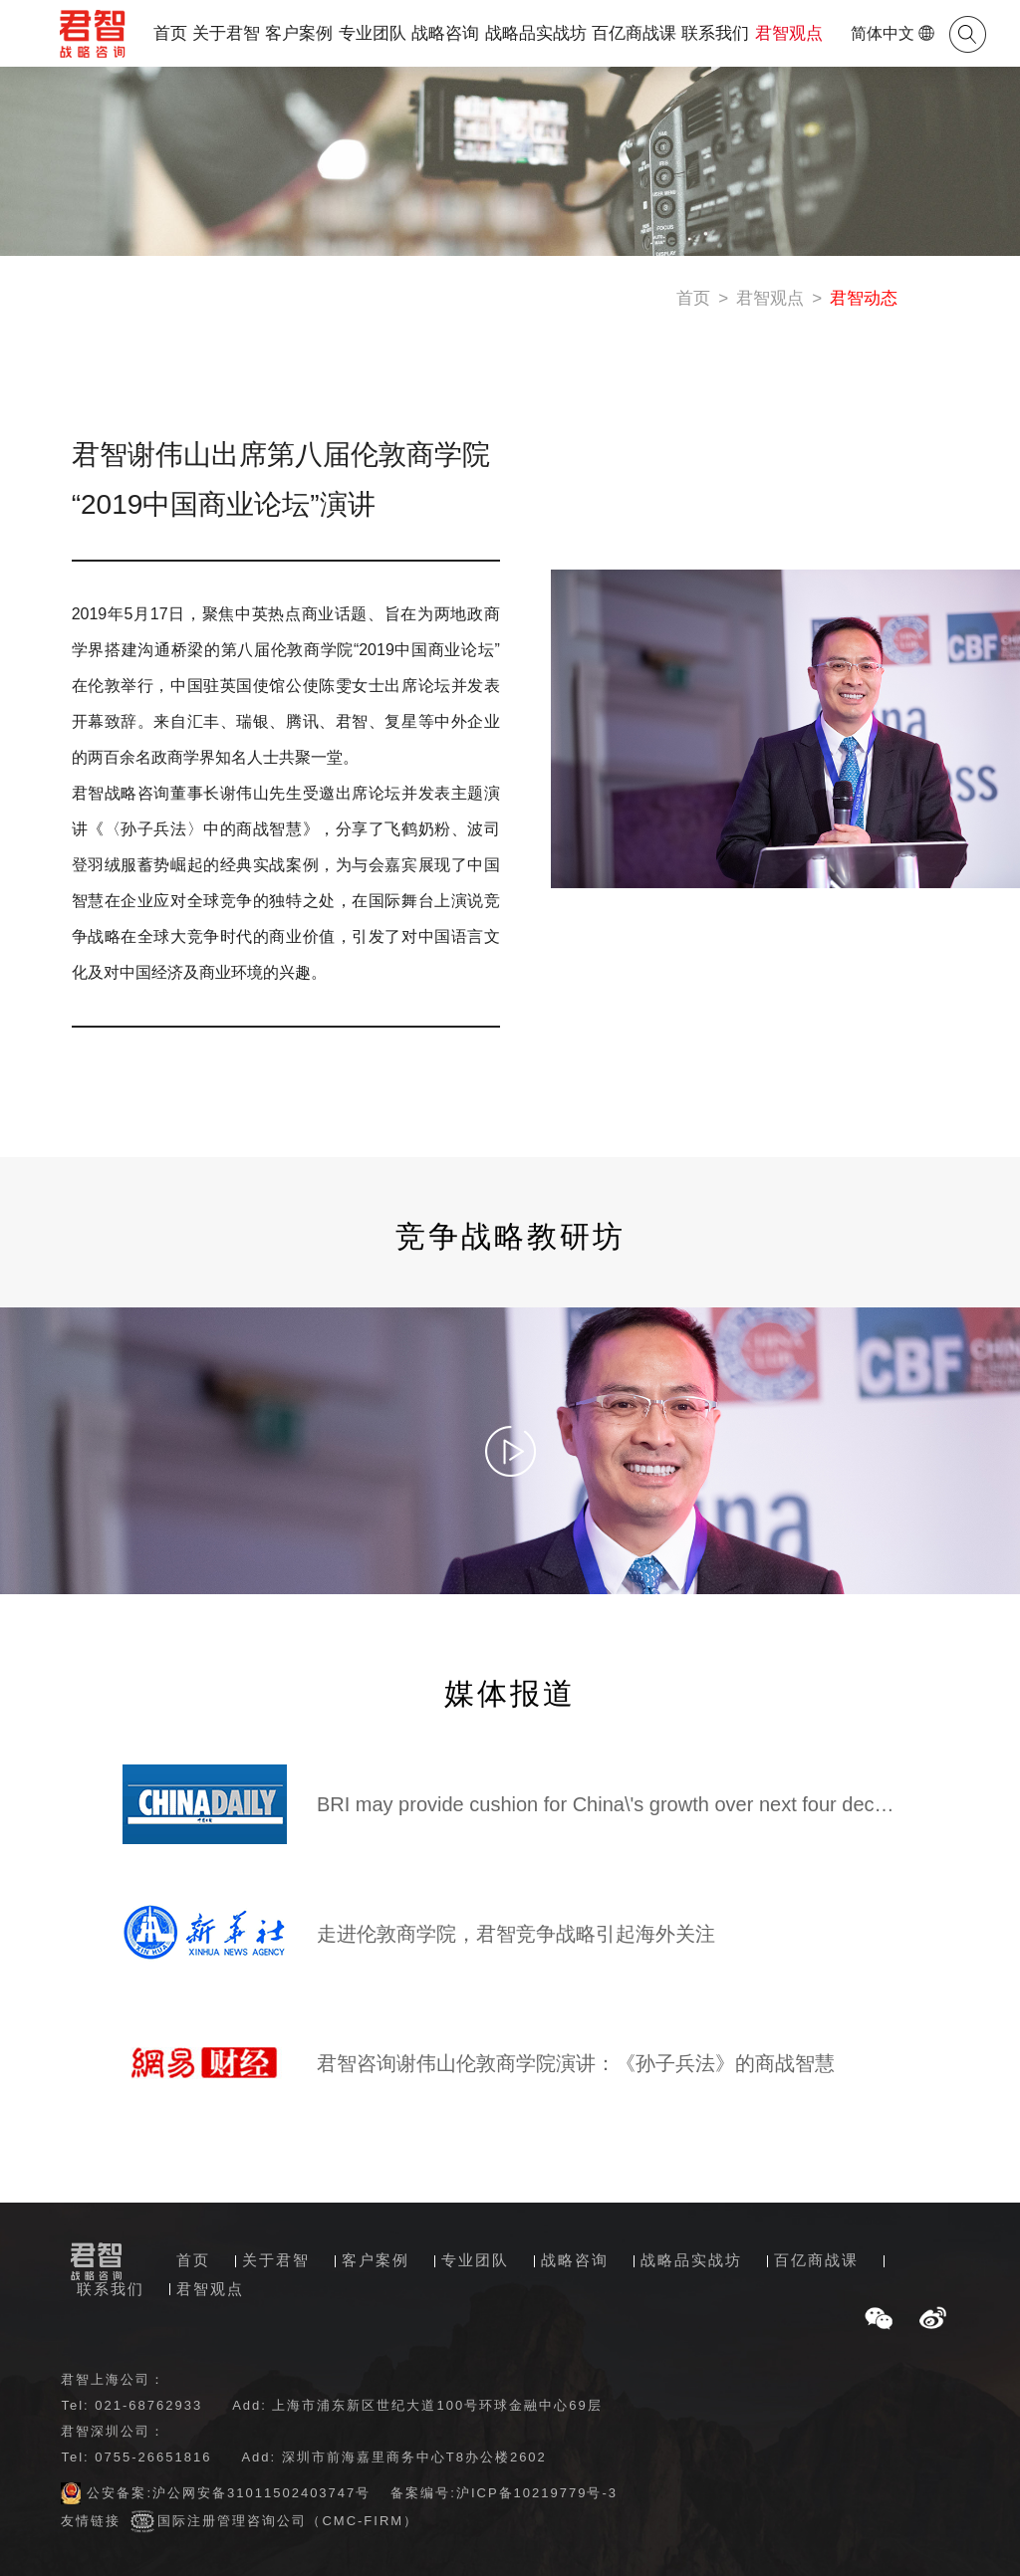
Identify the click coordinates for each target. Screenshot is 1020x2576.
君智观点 (789, 33)
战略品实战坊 (536, 33)
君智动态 (863, 298)
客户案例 (299, 33)
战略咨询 (445, 33)
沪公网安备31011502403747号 (261, 2492)
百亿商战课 (634, 33)
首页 (170, 33)
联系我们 (715, 33)
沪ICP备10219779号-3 (537, 2492)
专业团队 (372, 33)
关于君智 (226, 33)
